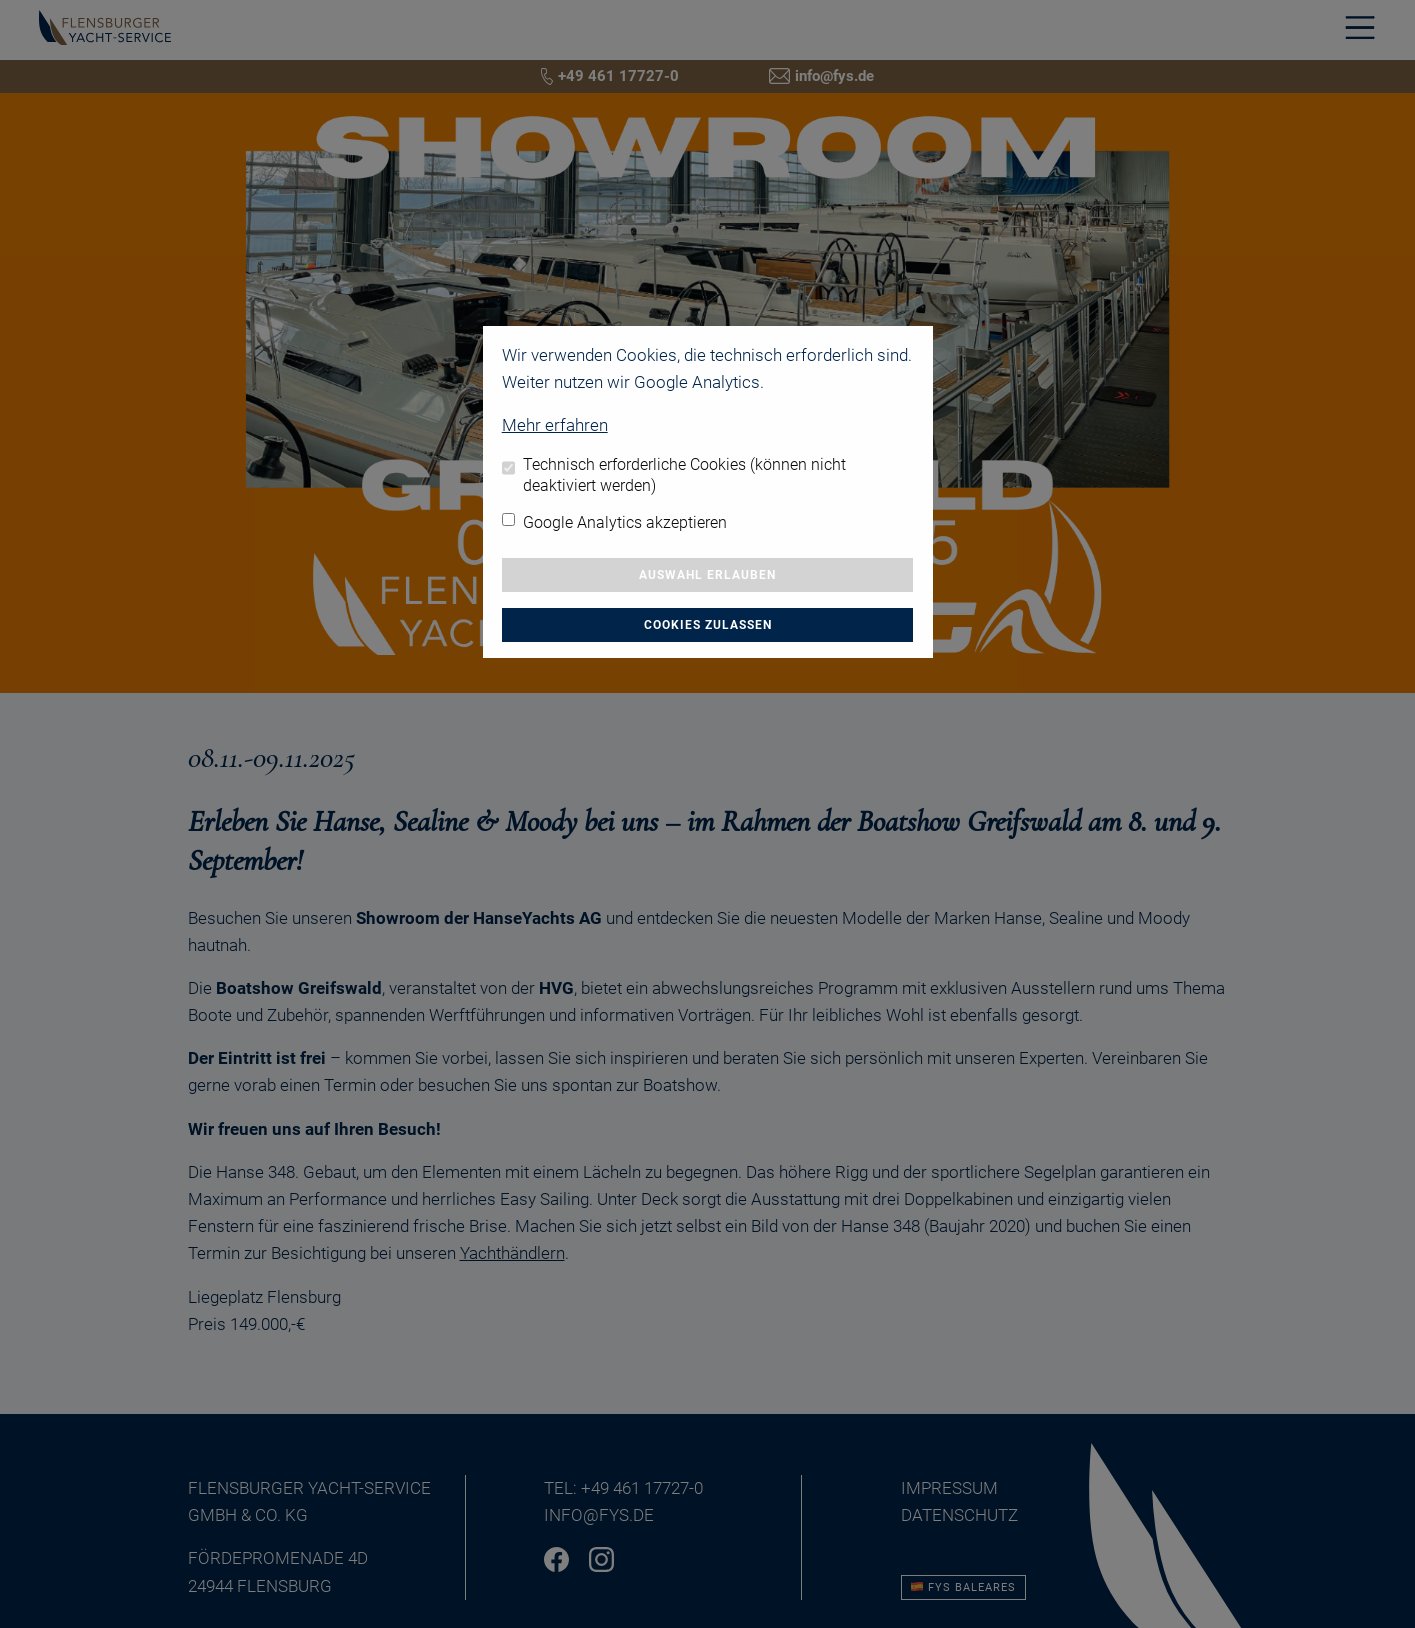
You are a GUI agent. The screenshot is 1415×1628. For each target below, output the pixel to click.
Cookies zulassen (708, 625)
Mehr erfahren (555, 425)
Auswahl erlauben (707, 575)
